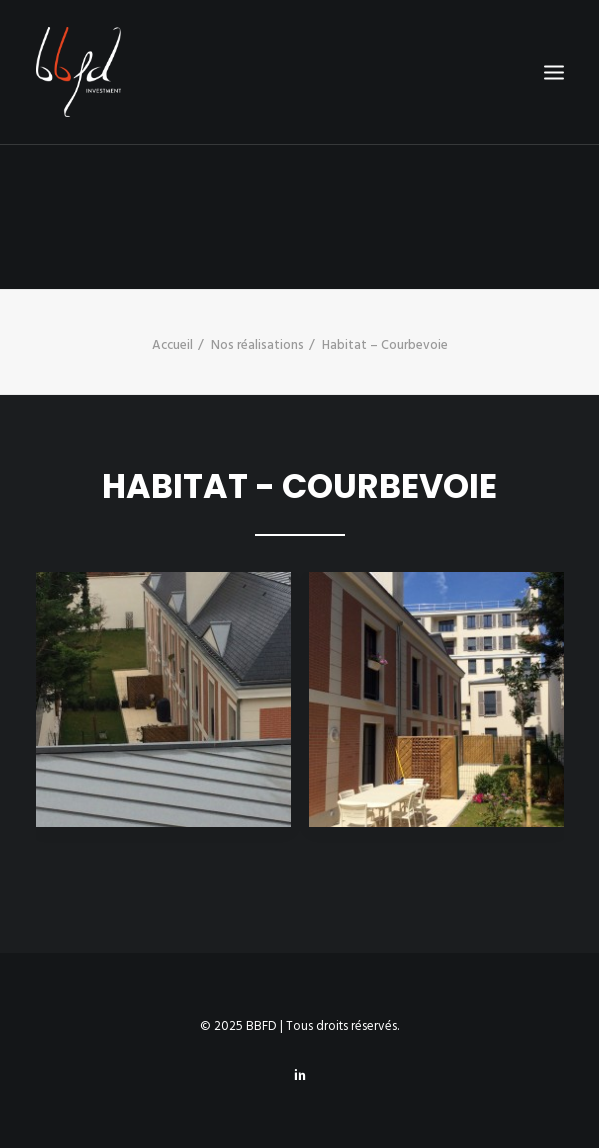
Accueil (172, 345)
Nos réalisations (257, 345)
